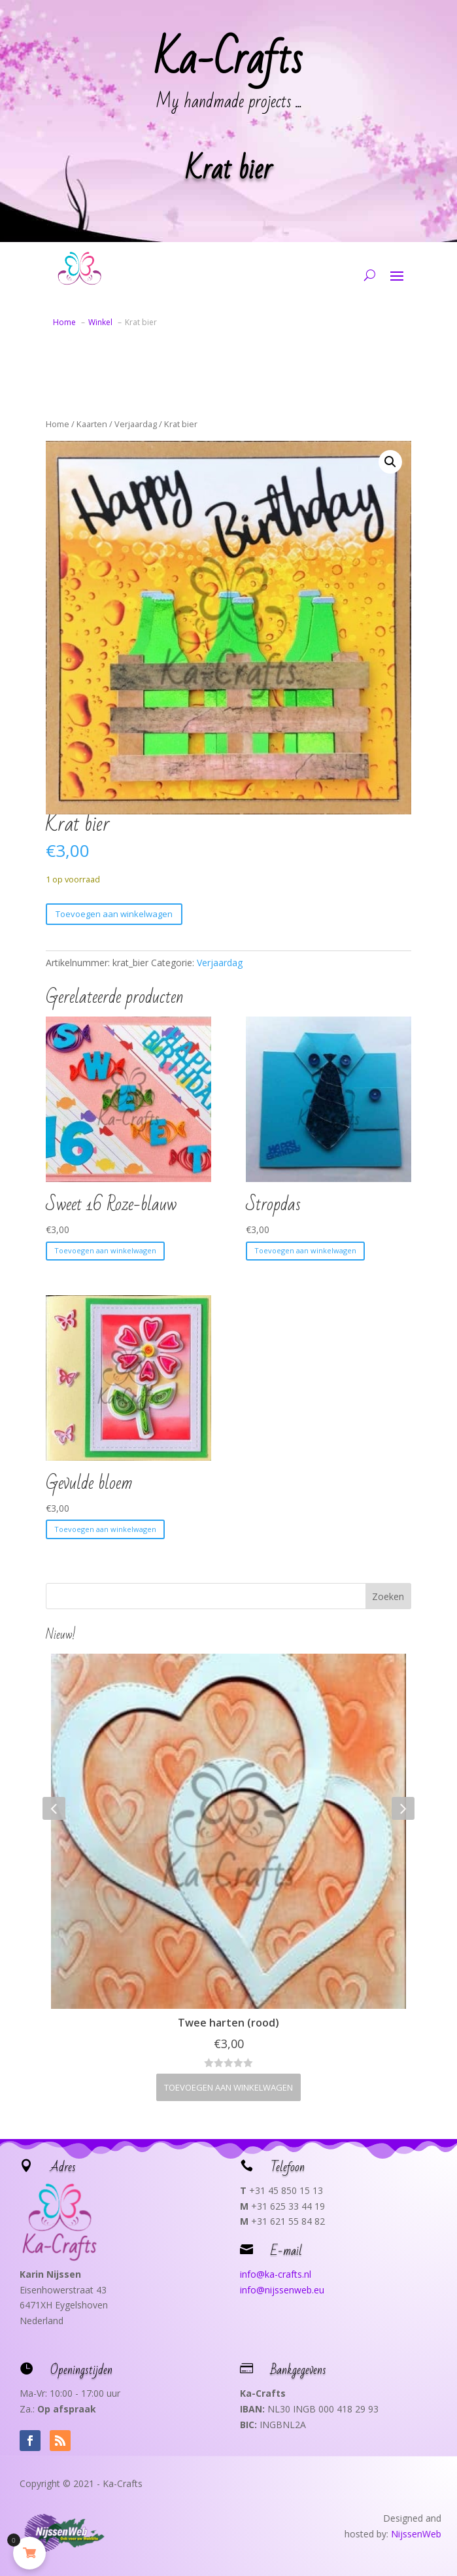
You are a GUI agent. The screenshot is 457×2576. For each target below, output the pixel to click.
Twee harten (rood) (228, 2022)
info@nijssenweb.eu (282, 2290)
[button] (390, 462)
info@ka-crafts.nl (275, 2274)
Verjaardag (135, 424)
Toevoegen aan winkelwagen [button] (105, 1250)
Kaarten (91, 424)
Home (57, 424)
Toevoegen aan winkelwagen (114, 914)
